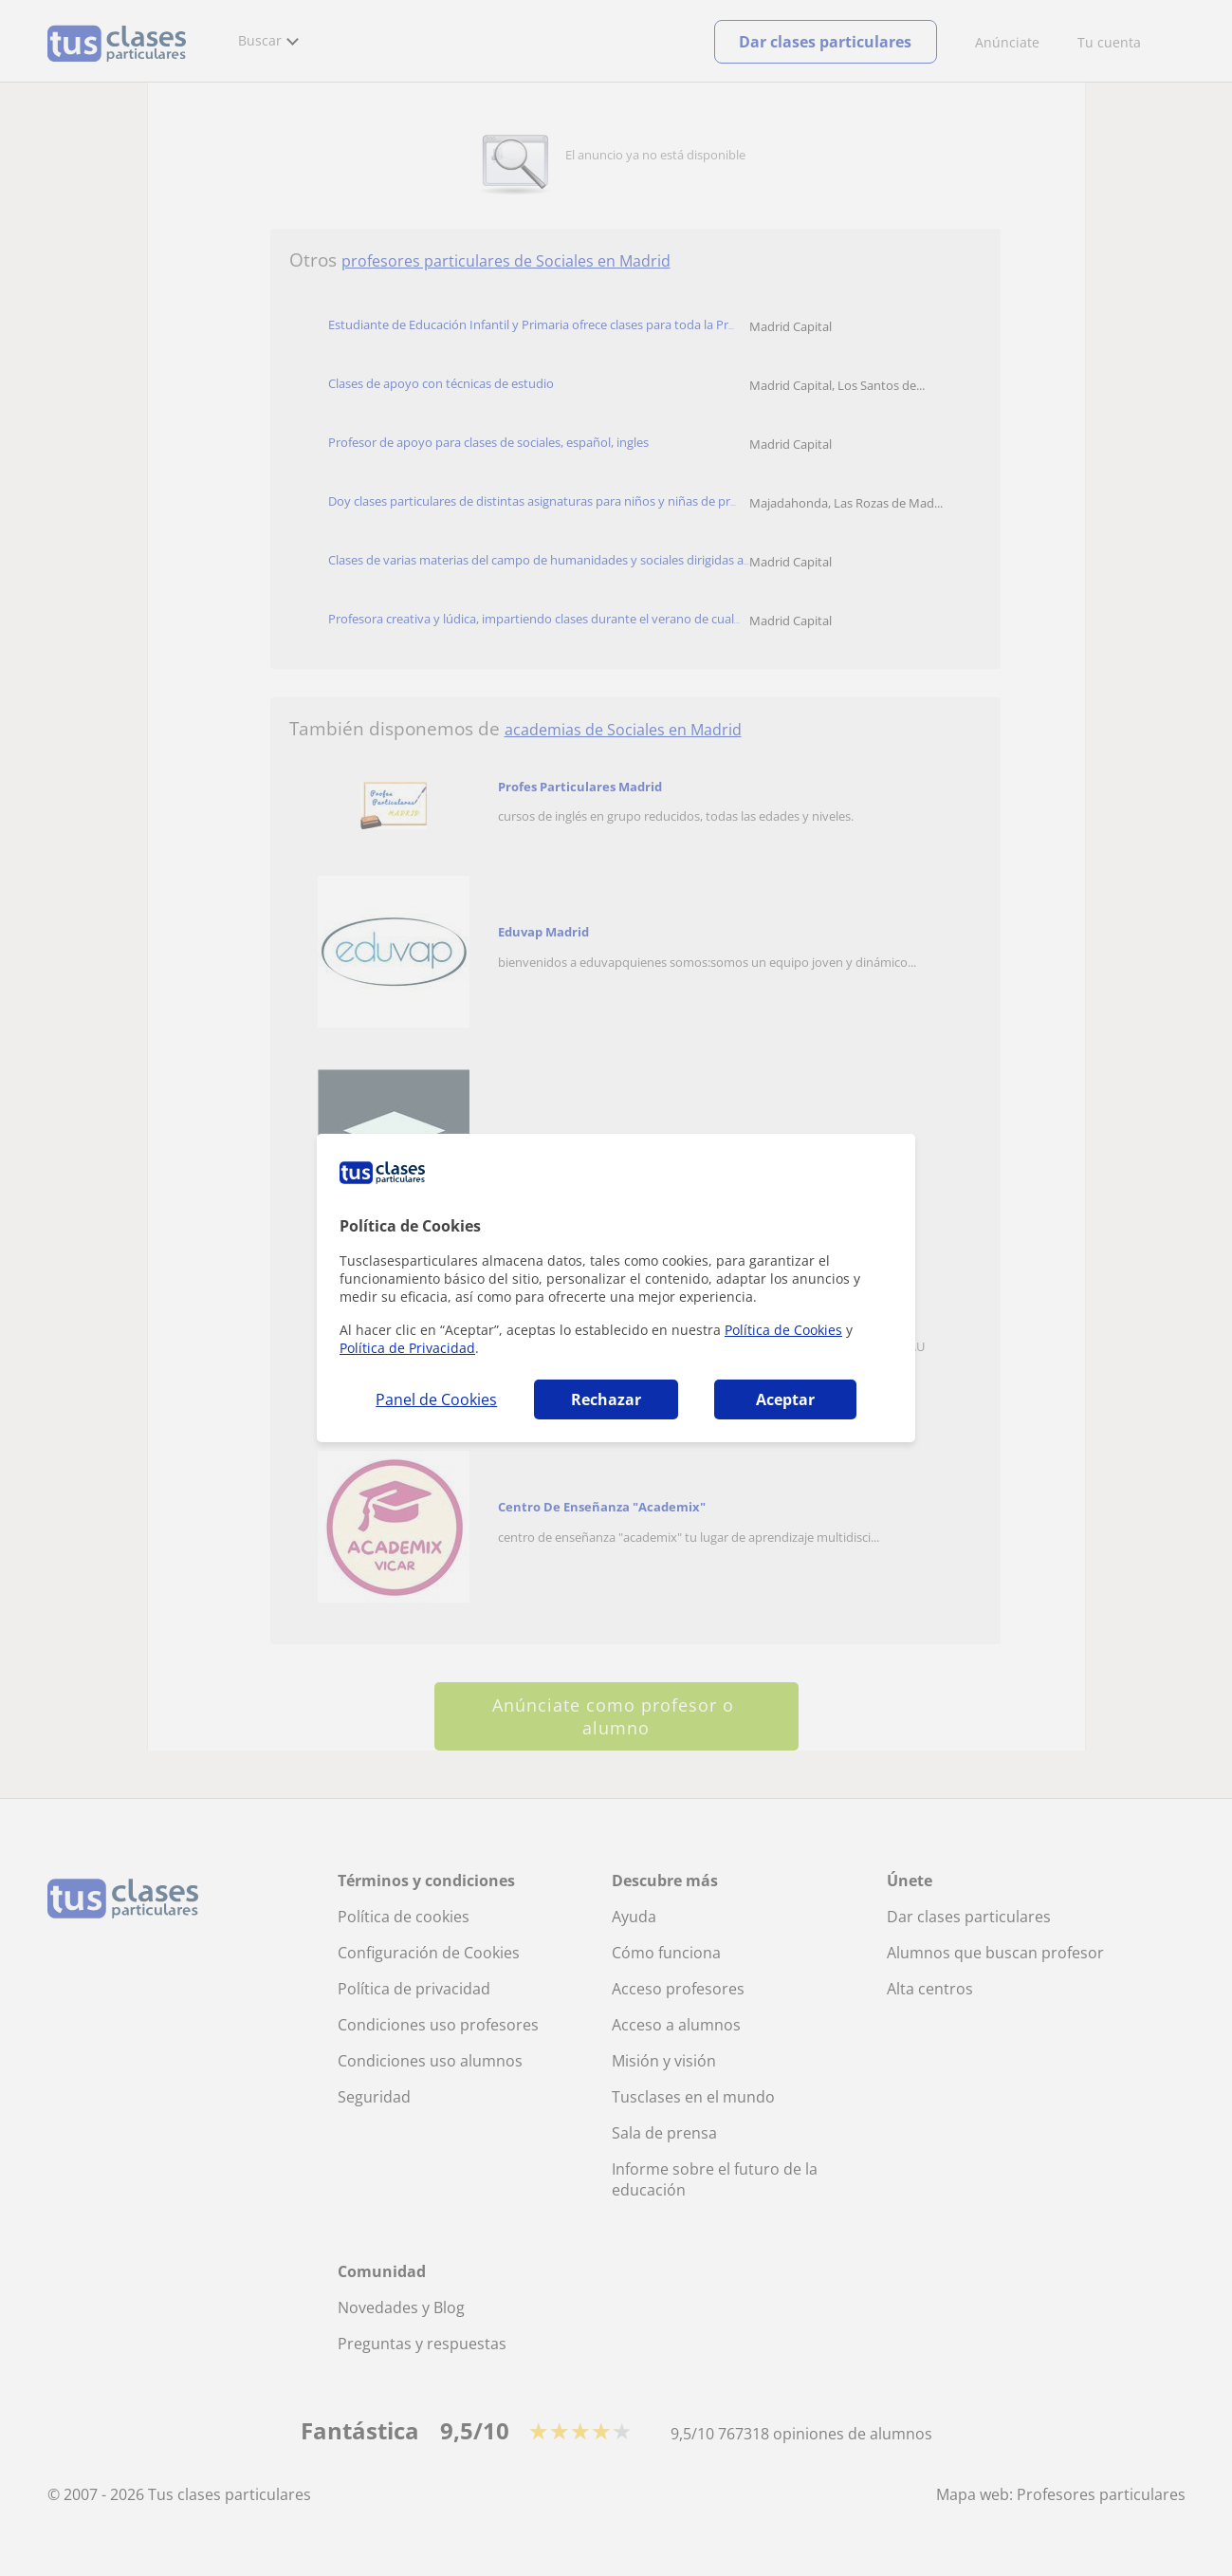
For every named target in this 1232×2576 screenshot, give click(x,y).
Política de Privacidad (407, 1348)
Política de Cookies (783, 1330)
